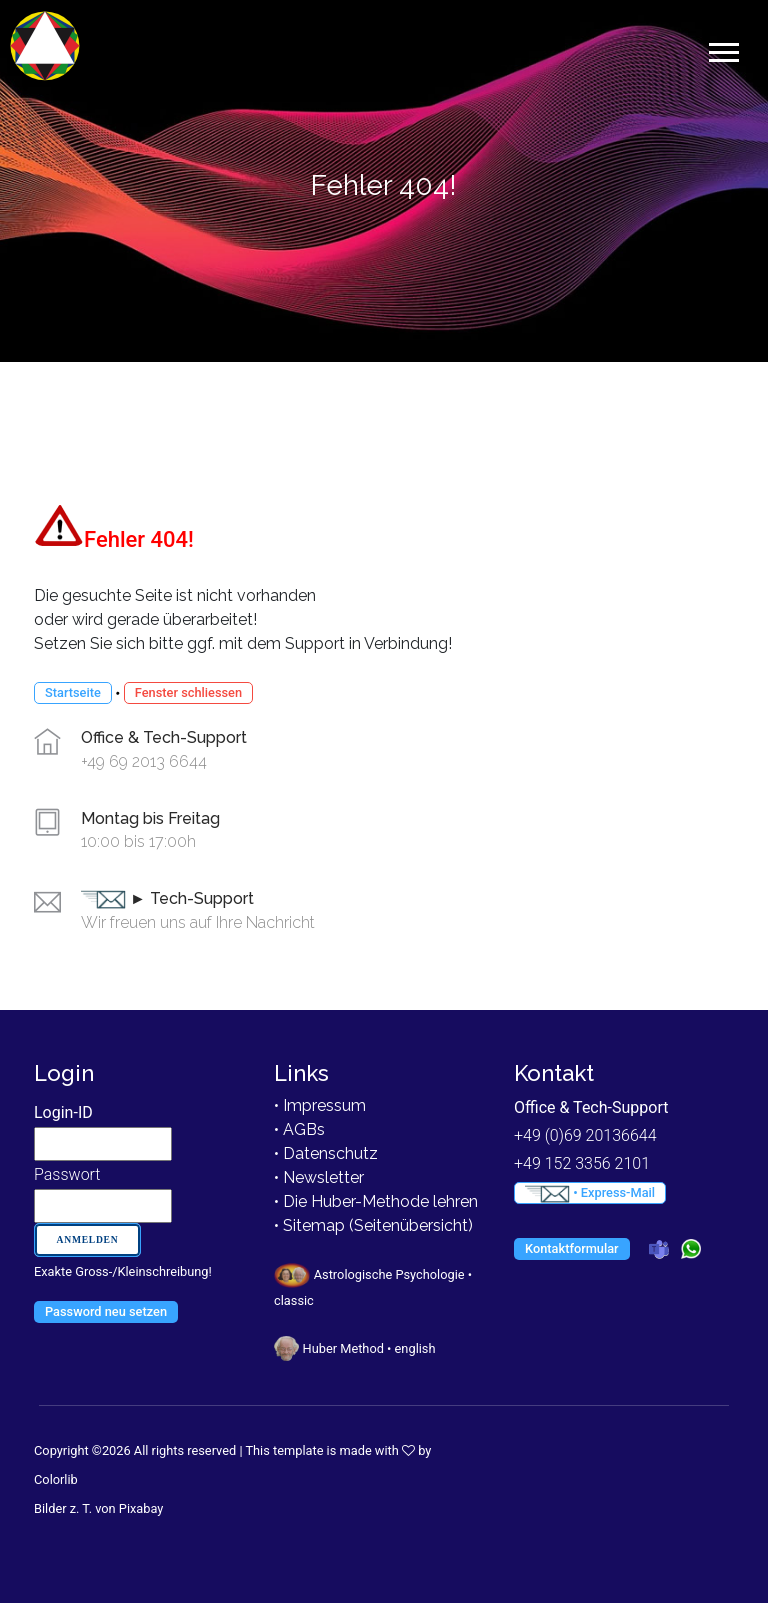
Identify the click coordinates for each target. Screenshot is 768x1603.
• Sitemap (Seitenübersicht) (373, 1225)
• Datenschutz (326, 1153)
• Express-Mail (590, 1194)
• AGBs (299, 1129)
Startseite (73, 692)
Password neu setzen (106, 1311)
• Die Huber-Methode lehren (376, 1201)
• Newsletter (319, 1177)
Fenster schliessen (188, 692)
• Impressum (320, 1105)
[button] (722, 48)
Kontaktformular (572, 1248)
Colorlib (56, 1479)
